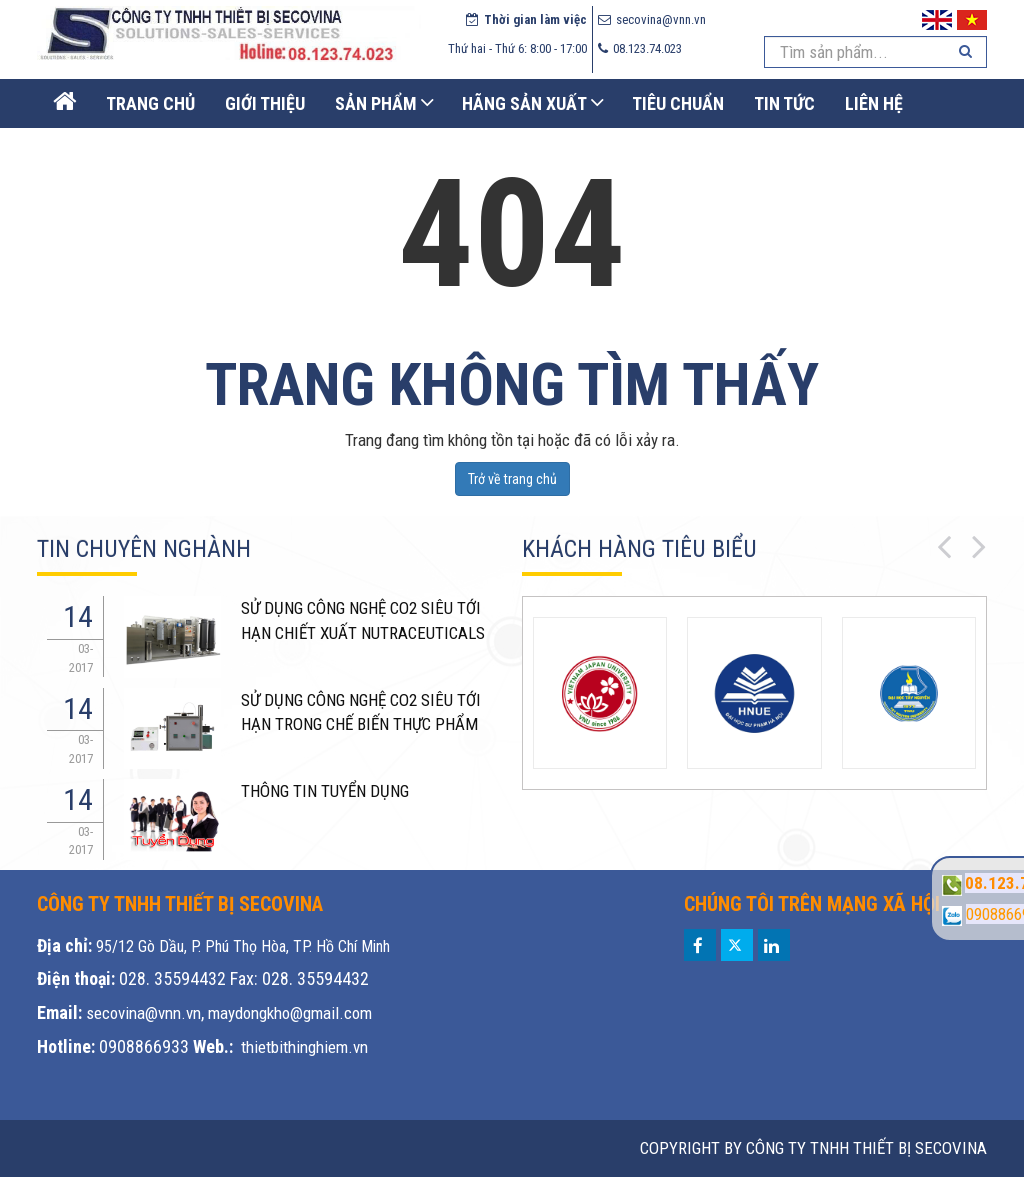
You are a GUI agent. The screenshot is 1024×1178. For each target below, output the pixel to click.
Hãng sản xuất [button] (524, 103)
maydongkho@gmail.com (290, 1013)
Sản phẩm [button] (376, 103)
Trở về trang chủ (512, 479)
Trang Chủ (150, 103)
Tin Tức (784, 103)
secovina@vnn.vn (143, 1013)
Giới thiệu (265, 103)
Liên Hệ (874, 103)
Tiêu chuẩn (678, 103)
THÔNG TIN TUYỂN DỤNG (325, 791)
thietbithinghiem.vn (304, 1047)
